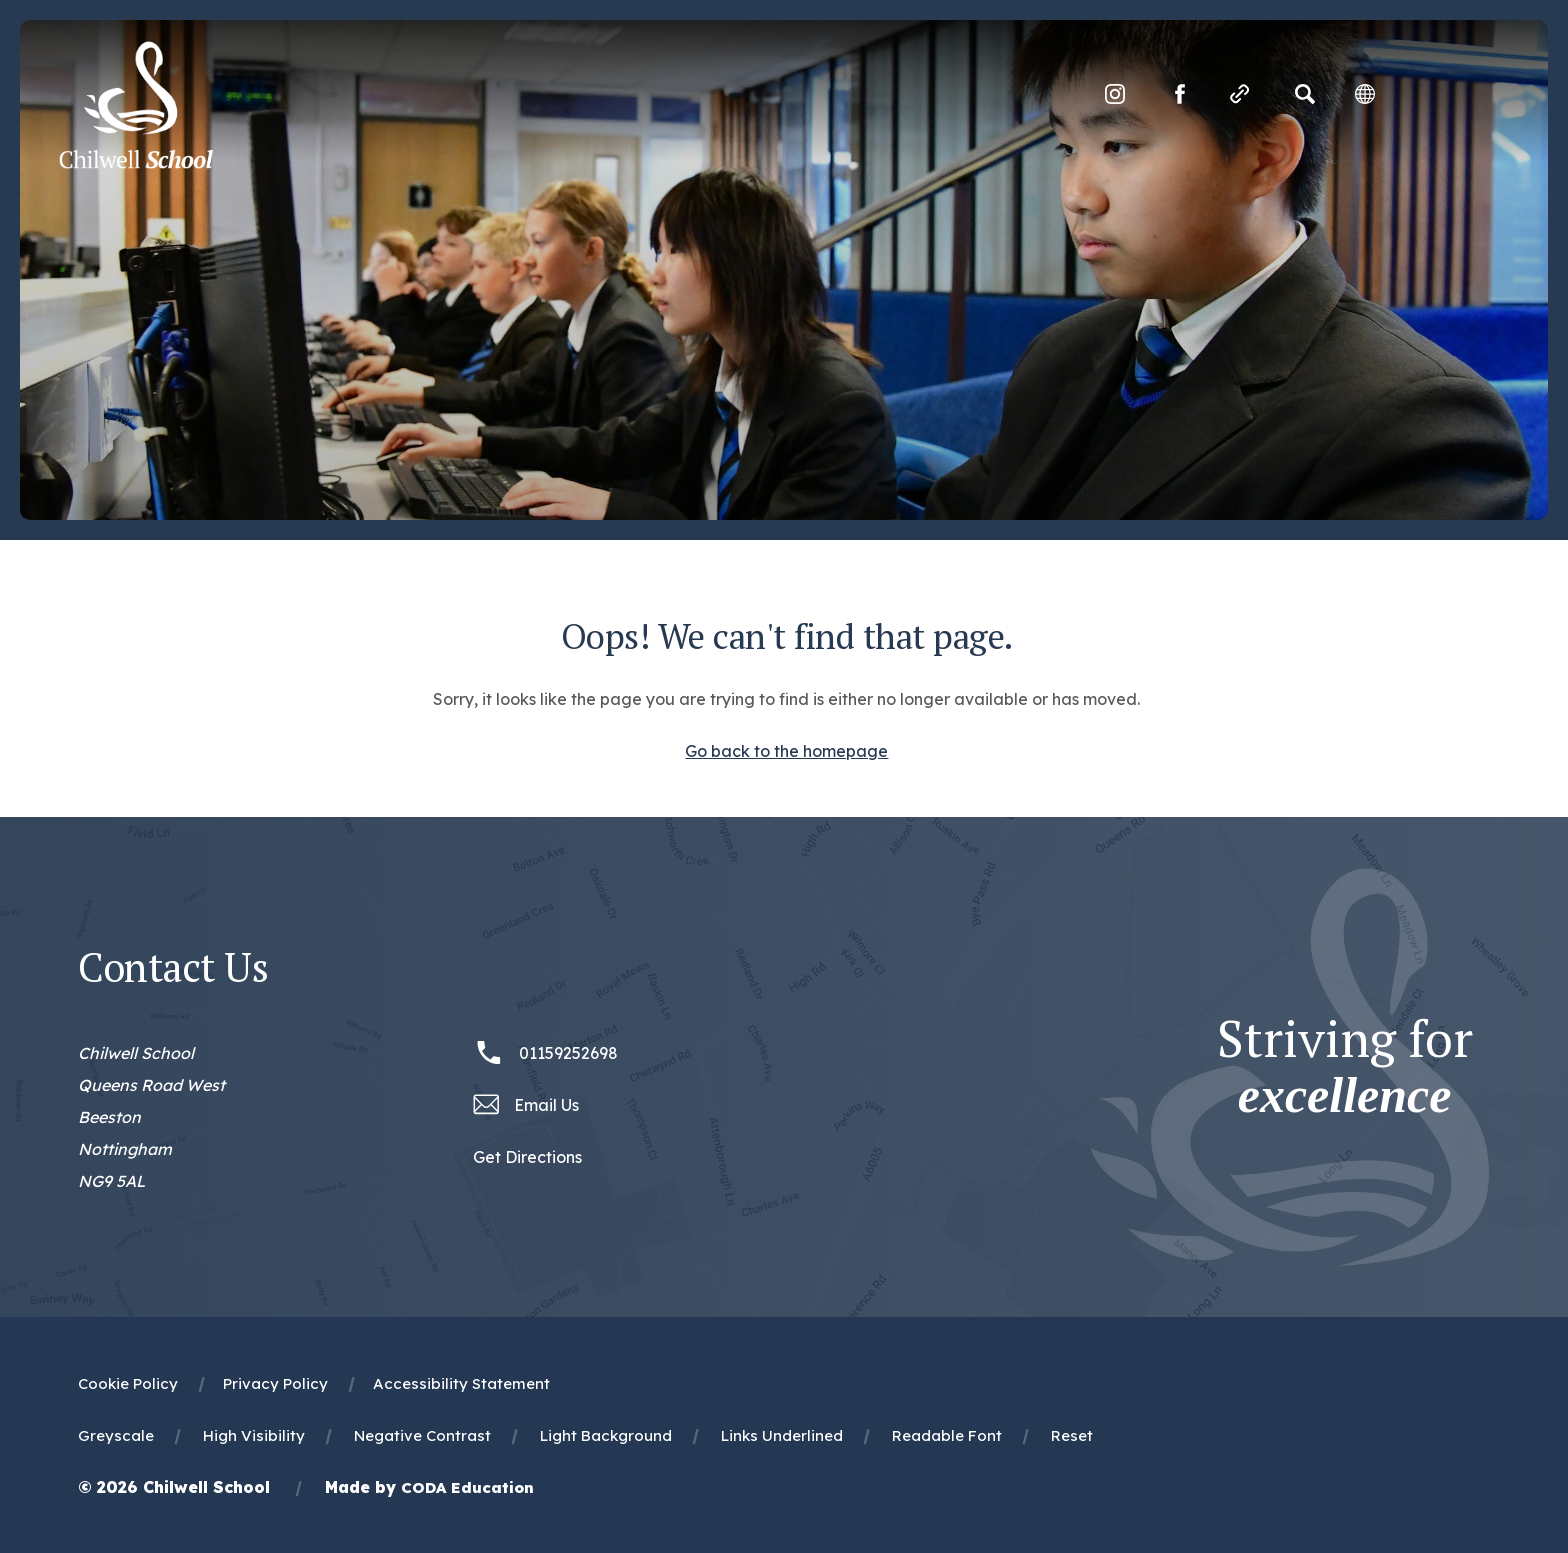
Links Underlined (782, 1435)
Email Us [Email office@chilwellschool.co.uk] (546, 1105)
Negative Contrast (422, 1435)
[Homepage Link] (138, 164)
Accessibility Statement (461, 1383)
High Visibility (254, 1435)
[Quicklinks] (1238, 95)
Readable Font (947, 1435)
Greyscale (116, 1435)
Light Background (606, 1435)
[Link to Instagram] (1113, 95)
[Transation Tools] (1363, 95)
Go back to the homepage (786, 751)
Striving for (1345, 1067)
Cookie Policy (128, 1383)
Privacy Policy (275, 1383)
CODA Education (467, 1487)
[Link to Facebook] (1178, 95)
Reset (1072, 1435)
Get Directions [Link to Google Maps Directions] (527, 1157)
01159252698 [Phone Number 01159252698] (568, 1053)
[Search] (1303, 95)
